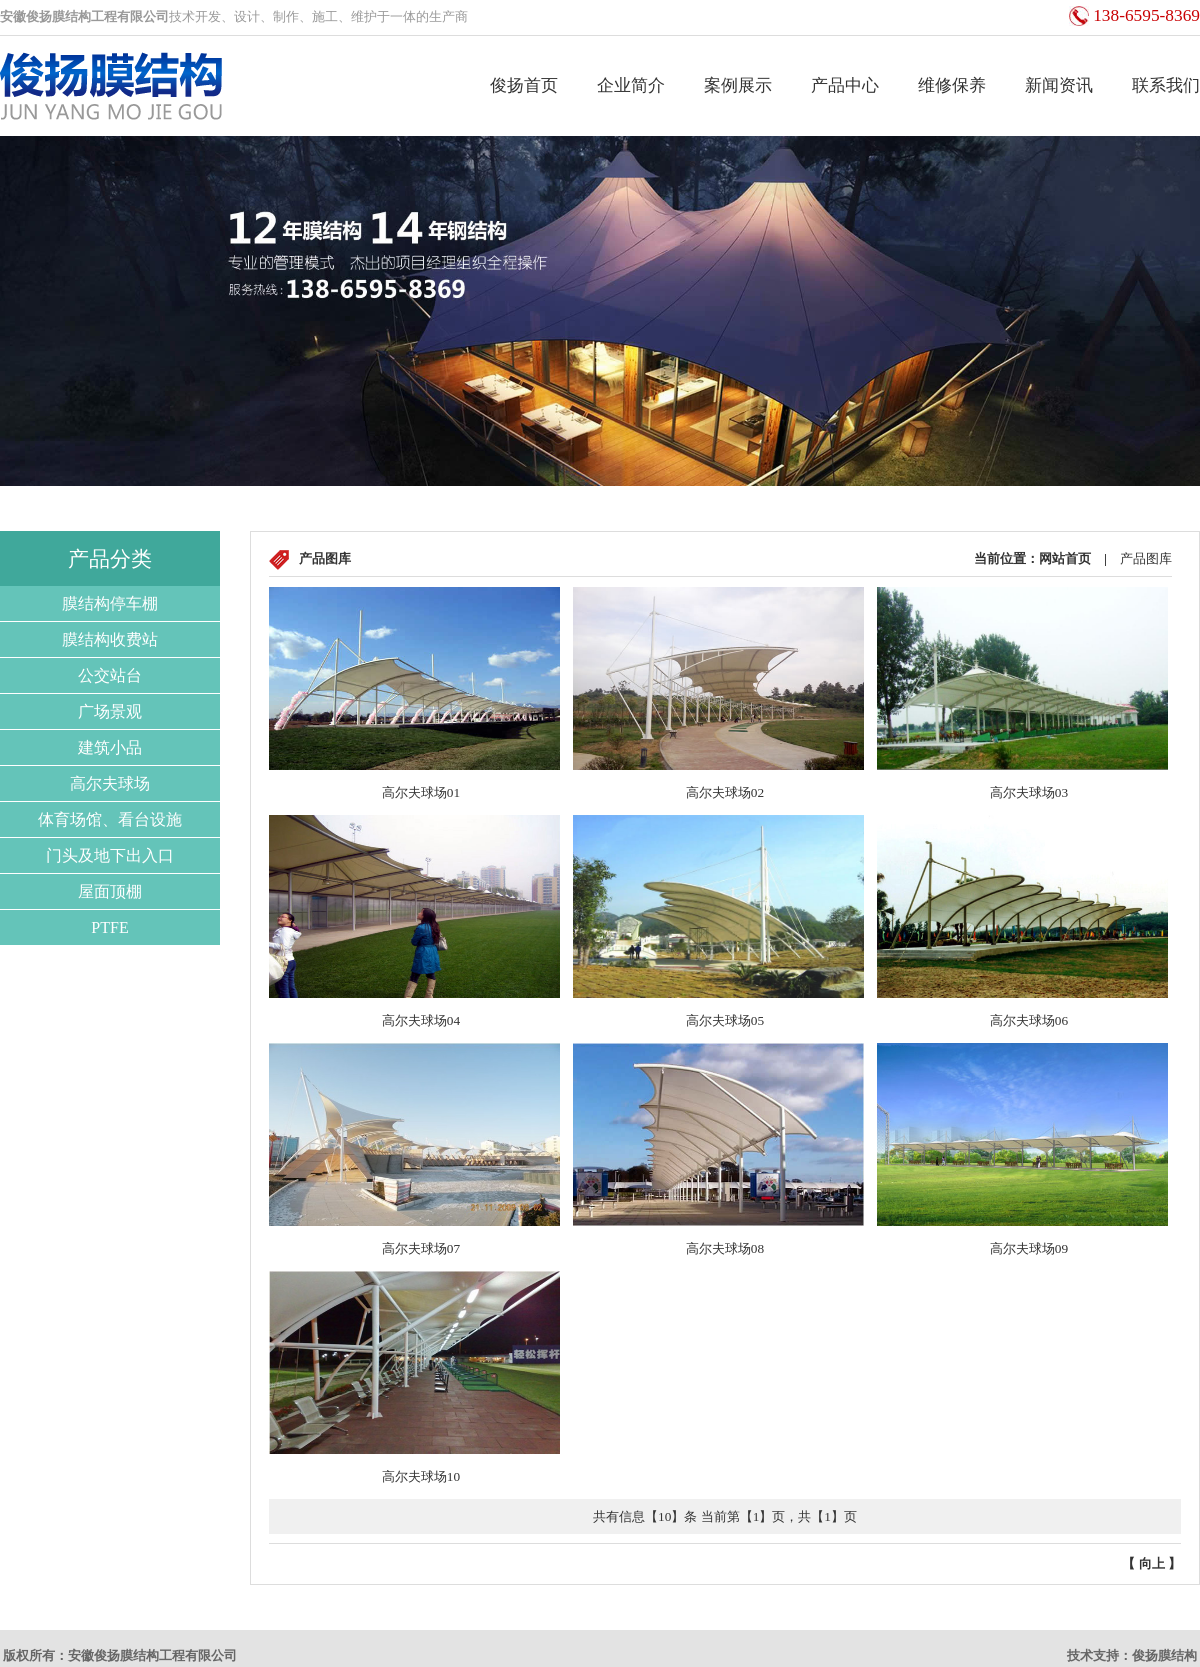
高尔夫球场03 (1029, 792)
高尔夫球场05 (725, 1020)
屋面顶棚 (110, 891)
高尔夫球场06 (1029, 1020)
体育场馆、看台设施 (110, 819)
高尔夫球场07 (421, 1248)
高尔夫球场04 (421, 1020)
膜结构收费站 (110, 639)
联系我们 (1166, 85)
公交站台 (110, 675)
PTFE (109, 927)
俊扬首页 (524, 85)
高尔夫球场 (110, 783)
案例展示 (738, 85)
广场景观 (110, 711)
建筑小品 (110, 747)
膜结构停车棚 (110, 603)
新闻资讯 (1059, 85)
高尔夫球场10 (421, 1476)
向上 (1152, 1563)
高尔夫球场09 (1029, 1248)
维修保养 (952, 85)
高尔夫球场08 (725, 1248)
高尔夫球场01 (421, 792)
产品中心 (845, 85)
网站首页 (1065, 558)
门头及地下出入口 (110, 855)
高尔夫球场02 (725, 792)
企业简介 (631, 85)
